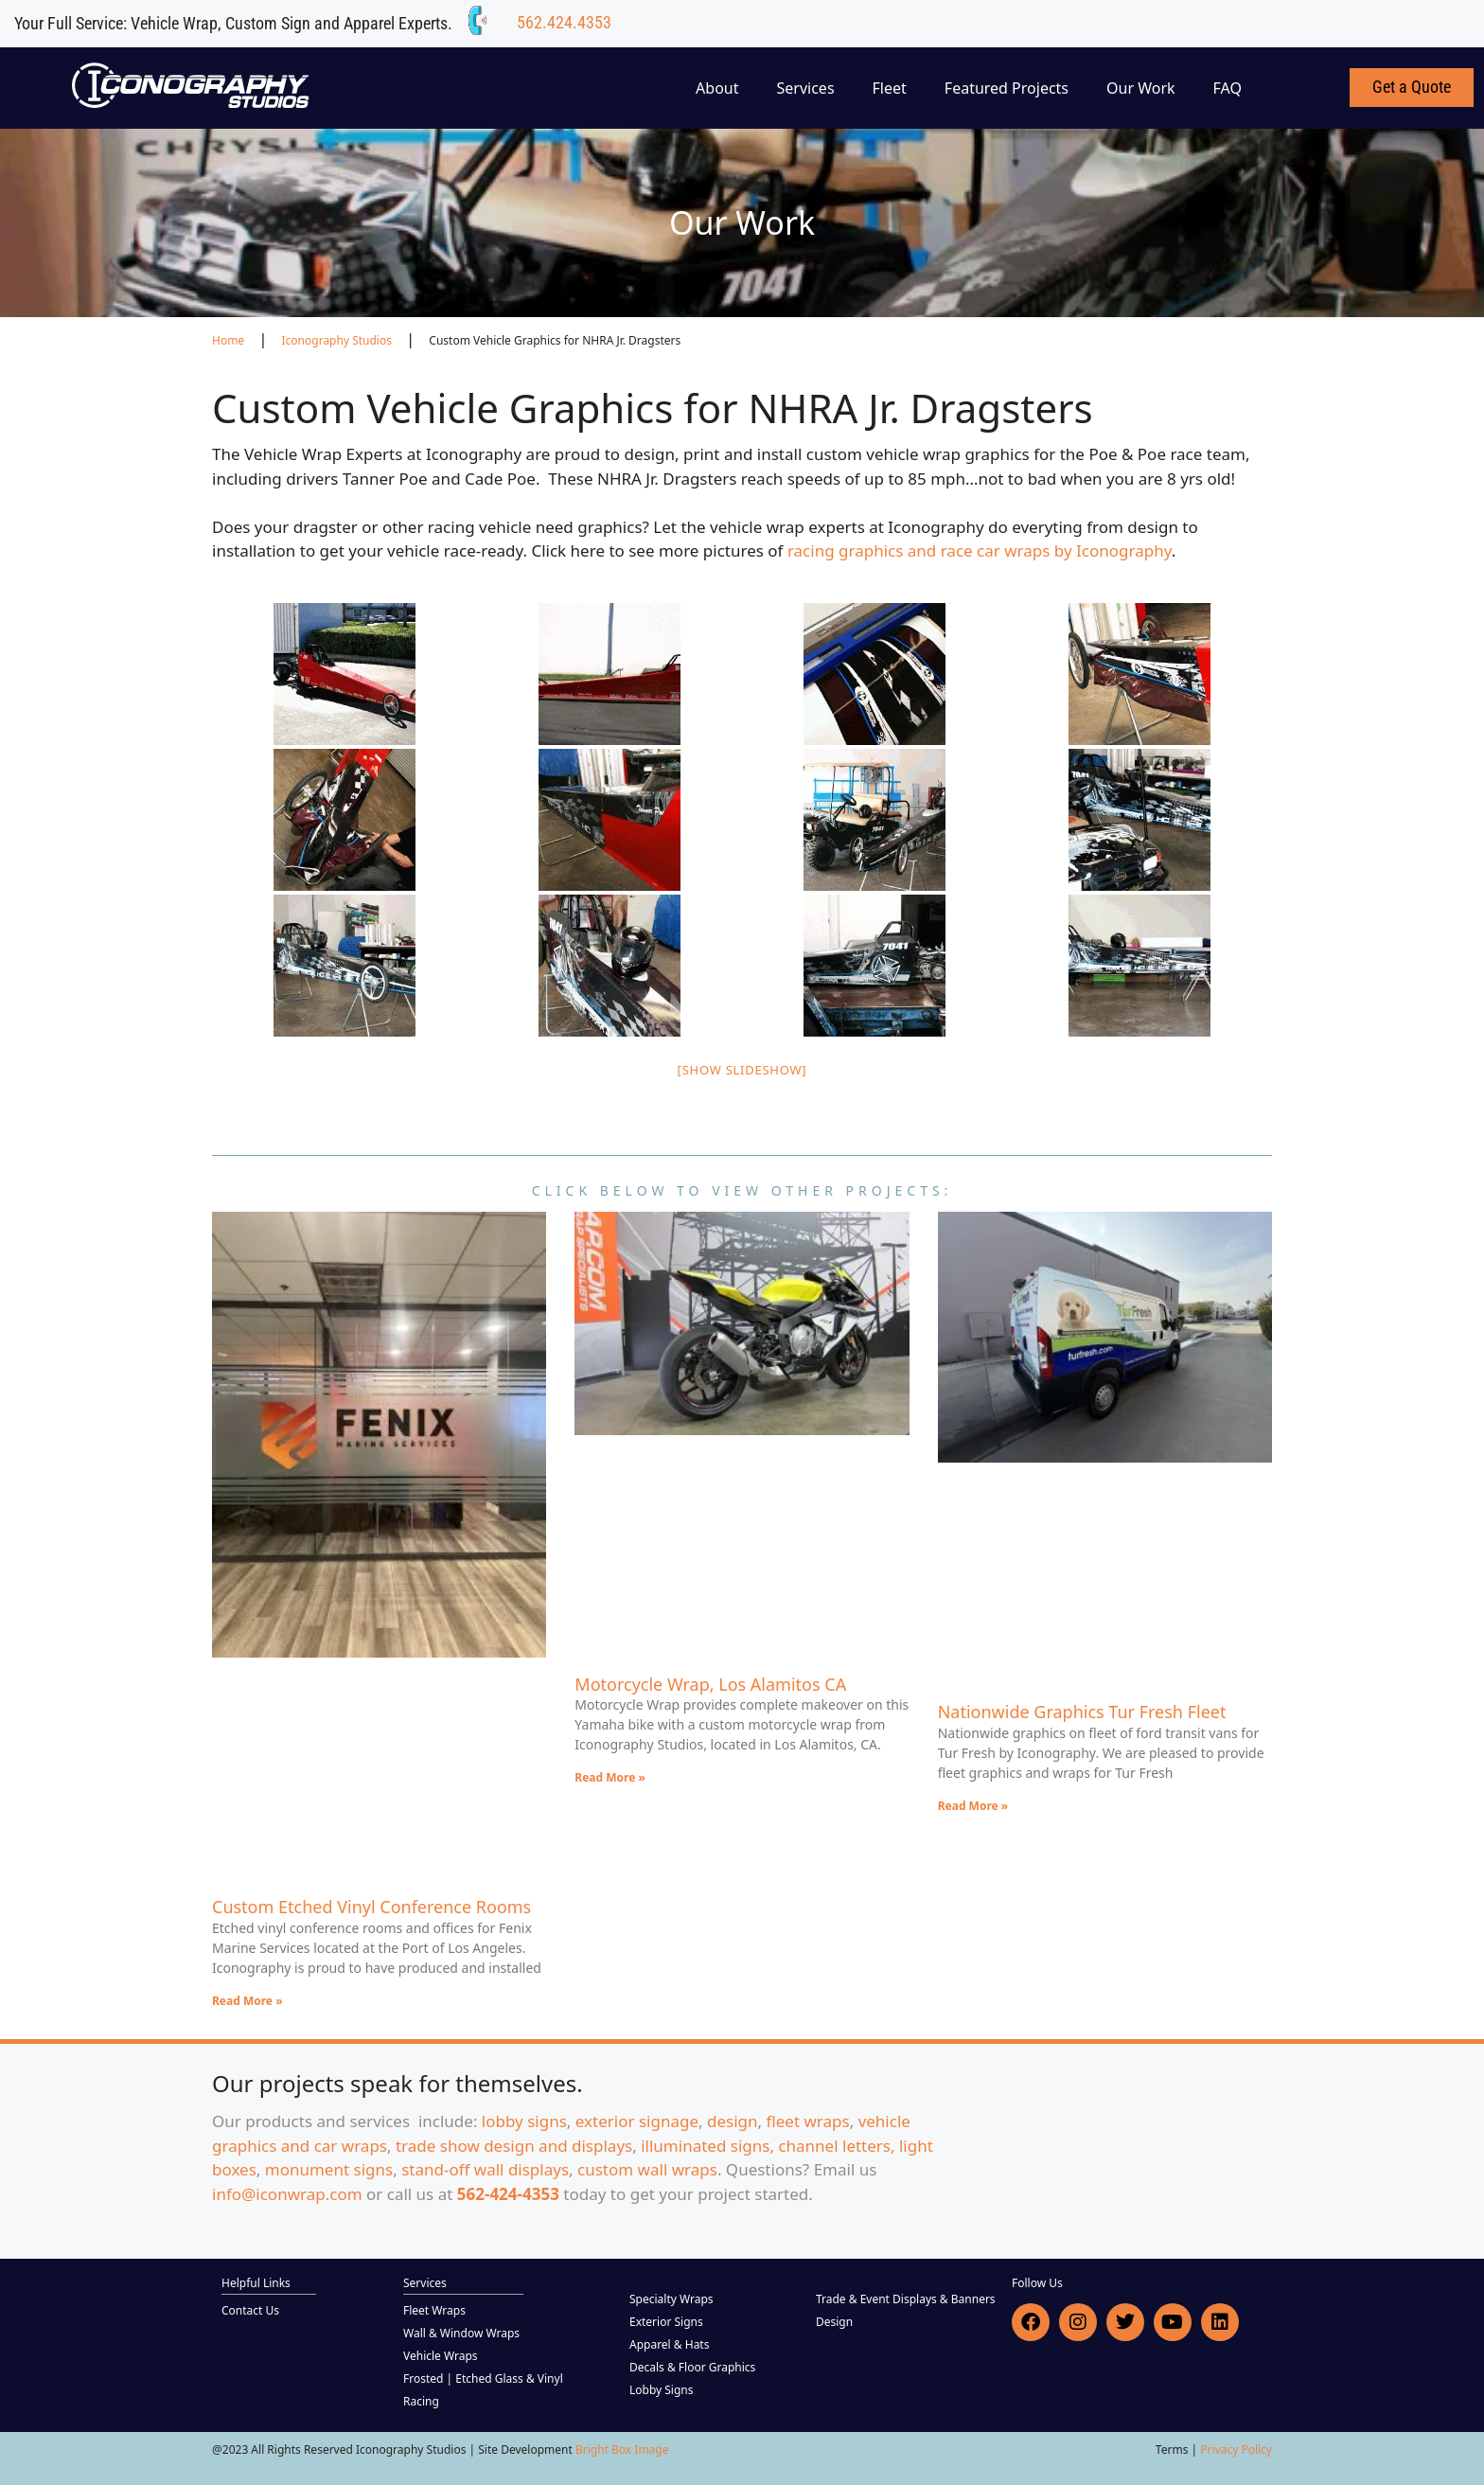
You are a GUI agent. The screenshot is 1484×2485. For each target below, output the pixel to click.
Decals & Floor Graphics (692, 2367)
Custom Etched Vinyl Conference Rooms (371, 1906)
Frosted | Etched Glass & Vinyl (483, 2378)
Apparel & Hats (669, 2344)
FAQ (1227, 88)
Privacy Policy (1236, 2449)
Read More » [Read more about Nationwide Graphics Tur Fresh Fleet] (973, 1806)
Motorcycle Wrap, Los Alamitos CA (710, 1684)
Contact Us (250, 2310)
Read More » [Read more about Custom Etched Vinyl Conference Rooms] (247, 2001)
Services (806, 88)
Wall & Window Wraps (461, 2333)
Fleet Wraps (434, 2310)
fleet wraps (808, 2121)
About (717, 88)
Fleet (890, 88)
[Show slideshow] (742, 1069)
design (732, 2121)
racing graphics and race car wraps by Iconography (979, 550)
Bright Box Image (622, 2449)
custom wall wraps (647, 2169)
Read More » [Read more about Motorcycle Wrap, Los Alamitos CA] (609, 1777)
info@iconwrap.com (287, 2194)
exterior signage (636, 2121)
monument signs (329, 2169)
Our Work (1140, 88)
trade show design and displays (514, 2146)
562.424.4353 (564, 22)
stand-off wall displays (485, 2169)
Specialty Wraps (671, 2299)
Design (834, 2322)
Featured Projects (1007, 88)
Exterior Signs (666, 2322)
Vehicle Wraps (440, 2356)
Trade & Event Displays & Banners (906, 2299)
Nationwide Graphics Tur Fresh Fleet (1082, 1711)
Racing (421, 2401)
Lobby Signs (661, 2390)
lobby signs (524, 2121)
